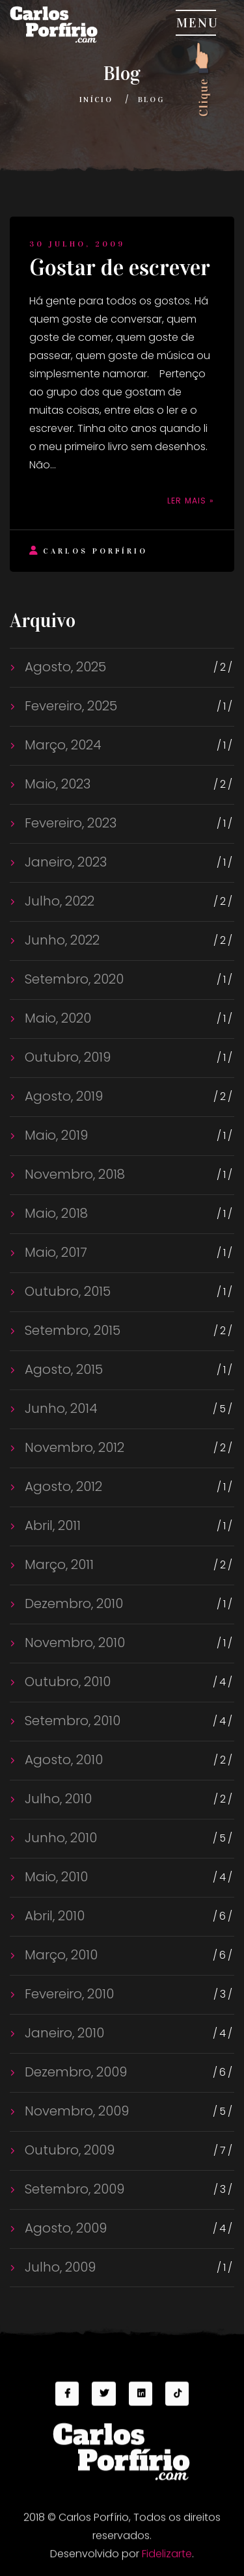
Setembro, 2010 (70, 1720)
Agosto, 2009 (64, 2228)
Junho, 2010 (59, 1838)
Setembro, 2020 (72, 979)
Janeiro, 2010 (62, 2033)
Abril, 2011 (51, 1525)
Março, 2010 (59, 1955)
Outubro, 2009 (68, 2150)
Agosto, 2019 (62, 1096)
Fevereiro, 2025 (69, 706)
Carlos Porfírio (88, 551)
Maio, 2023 (55, 784)
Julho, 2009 (58, 2267)
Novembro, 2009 (75, 2111)
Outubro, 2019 (66, 1057)
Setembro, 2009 (72, 2189)
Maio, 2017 (54, 1252)
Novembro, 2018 (73, 1174)
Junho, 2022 (60, 940)
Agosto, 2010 (62, 1760)
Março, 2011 (57, 1564)
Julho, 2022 (57, 901)
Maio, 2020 (56, 1018)
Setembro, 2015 (70, 1330)
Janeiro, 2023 (64, 862)
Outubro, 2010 (66, 1681)
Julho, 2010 (56, 1799)
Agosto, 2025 (63, 667)
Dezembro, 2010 (72, 1603)
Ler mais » (190, 500)
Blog (151, 99)
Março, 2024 (61, 745)
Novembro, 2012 (72, 1447)
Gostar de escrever (119, 268)
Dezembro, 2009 (74, 2072)
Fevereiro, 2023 (68, 823)
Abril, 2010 (53, 1916)
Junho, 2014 (59, 1408)
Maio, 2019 (54, 1135)
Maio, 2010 (54, 1877)
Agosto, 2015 (62, 1369)
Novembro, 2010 (73, 1642)
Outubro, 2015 (66, 1291)
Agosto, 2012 (61, 1486)
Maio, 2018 (54, 1213)
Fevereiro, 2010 (67, 1994)
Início (96, 99)
